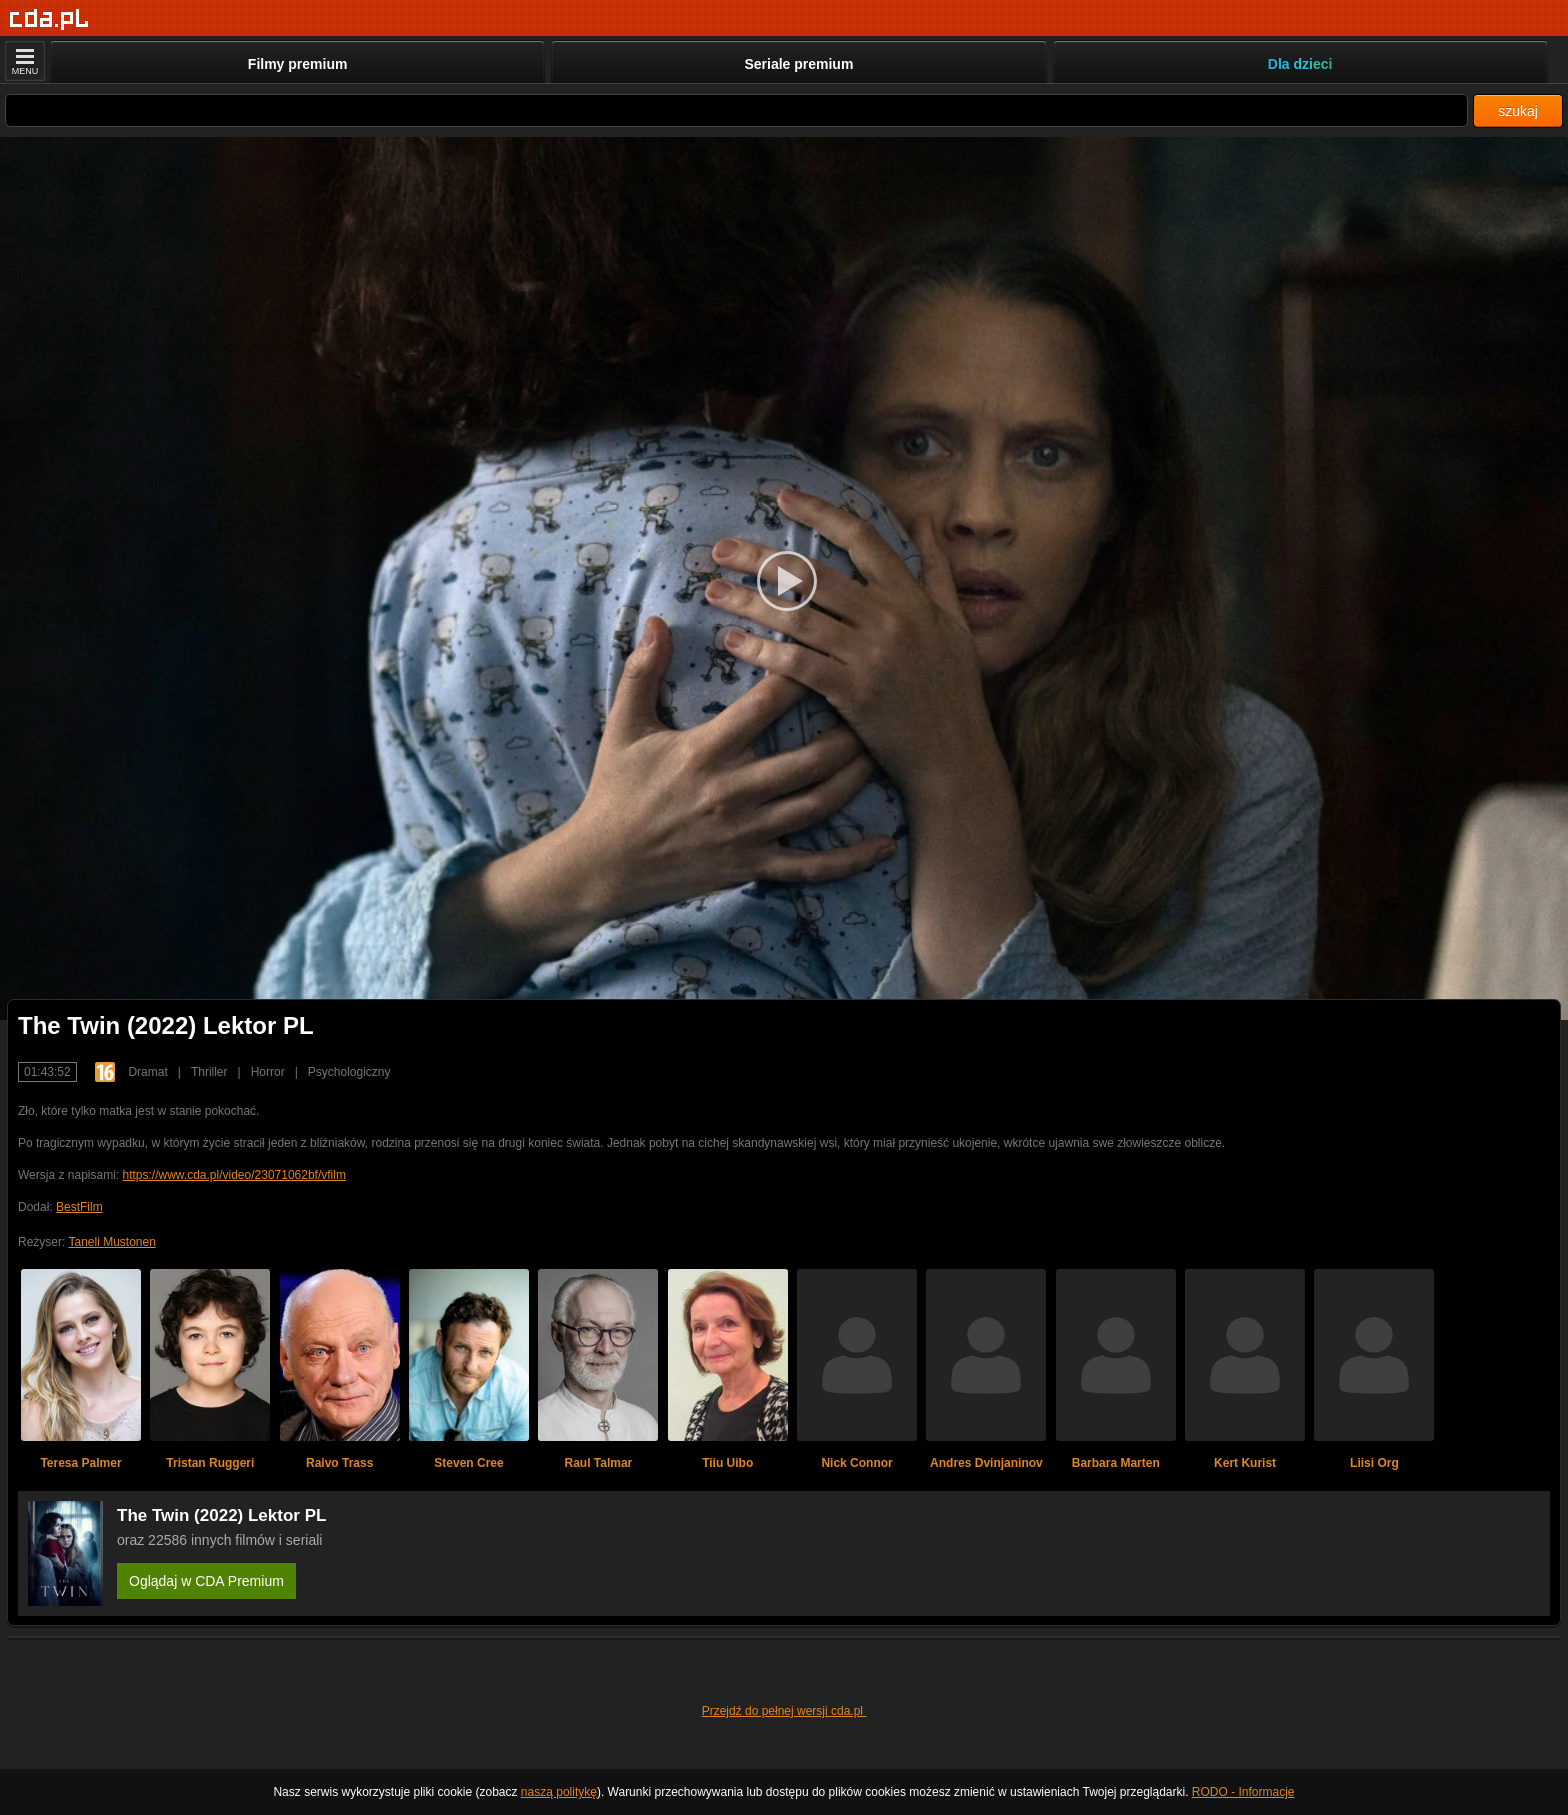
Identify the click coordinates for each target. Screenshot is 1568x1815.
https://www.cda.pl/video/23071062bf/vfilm (233, 1175)
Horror (268, 1072)
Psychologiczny (349, 1072)
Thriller (209, 1072)
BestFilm (79, 1207)
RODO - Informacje (1243, 1792)
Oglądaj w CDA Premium (206, 1581)
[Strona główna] (49, 19)
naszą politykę (559, 1792)
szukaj (1518, 111)
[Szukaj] (736, 110)
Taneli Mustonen (111, 1242)
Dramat (147, 1072)
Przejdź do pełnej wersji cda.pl (784, 1711)
